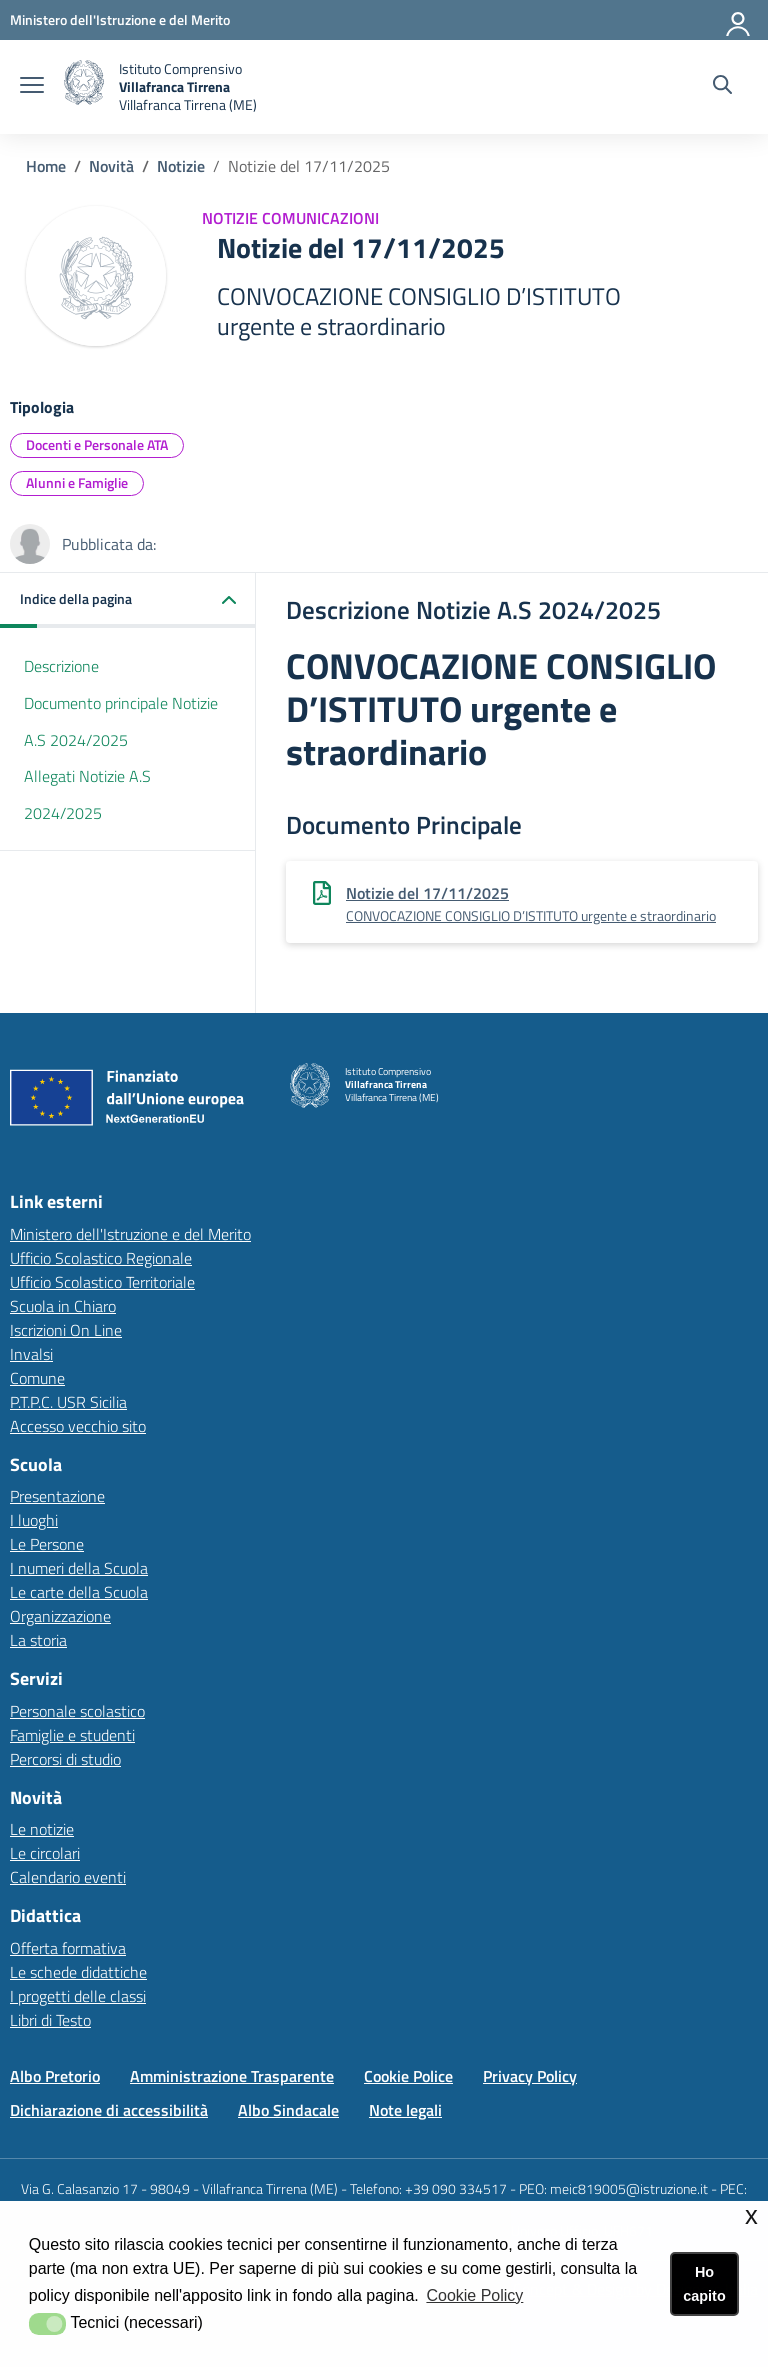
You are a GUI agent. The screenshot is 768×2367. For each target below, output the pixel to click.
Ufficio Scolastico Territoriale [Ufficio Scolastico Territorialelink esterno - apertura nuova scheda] (102, 1282)
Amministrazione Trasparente (232, 2076)
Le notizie (42, 1829)
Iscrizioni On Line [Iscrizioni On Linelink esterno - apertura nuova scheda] (66, 1330)
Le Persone (47, 1544)
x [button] (751, 2215)
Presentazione (57, 1496)
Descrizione (61, 666)
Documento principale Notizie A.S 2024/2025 (121, 721)
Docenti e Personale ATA (97, 444)
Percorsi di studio (65, 1759)
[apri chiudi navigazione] (32, 87)
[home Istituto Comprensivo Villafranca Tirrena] (160, 87)
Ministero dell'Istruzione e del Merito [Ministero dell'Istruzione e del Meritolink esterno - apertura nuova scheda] (130, 1234)
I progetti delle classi (78, 1996)
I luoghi (34, 1520)
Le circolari (45, 1853)
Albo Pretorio (55, 2076)
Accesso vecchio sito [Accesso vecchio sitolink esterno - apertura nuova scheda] (78, 1426)
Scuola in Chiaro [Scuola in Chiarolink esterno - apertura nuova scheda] (63, 1306)
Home (46, 166)
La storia (38, 1640)
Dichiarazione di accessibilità (109, 2110)
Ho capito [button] (704, 2284)
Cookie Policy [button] (474, 2295)
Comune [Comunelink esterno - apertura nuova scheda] (37, 1378)
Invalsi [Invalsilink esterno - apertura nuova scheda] (31, 1354)
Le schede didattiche (78, 1972)
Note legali (405, 2110)
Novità (111, 166)
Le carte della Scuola (79, 1592)
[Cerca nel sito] (722, 87)
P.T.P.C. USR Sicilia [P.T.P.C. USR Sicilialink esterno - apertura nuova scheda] (68, 1402)
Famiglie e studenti (72, 1735)
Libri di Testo (50, 2020)
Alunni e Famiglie (77, 482)
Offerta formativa (68, 1948)
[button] (128, 600)
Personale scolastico (77, 1711)
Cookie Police (408, 2076)
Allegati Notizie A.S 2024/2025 (87, 794)
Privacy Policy (530, 2076)
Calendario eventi (68, 1877)
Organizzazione (60, 1616)
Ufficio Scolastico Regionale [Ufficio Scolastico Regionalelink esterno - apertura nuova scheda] (101, 1258)
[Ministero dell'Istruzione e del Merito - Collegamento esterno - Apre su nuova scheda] (120, 19)
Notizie (181, 166)
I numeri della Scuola (79, 1568)
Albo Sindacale (288, 2110)
